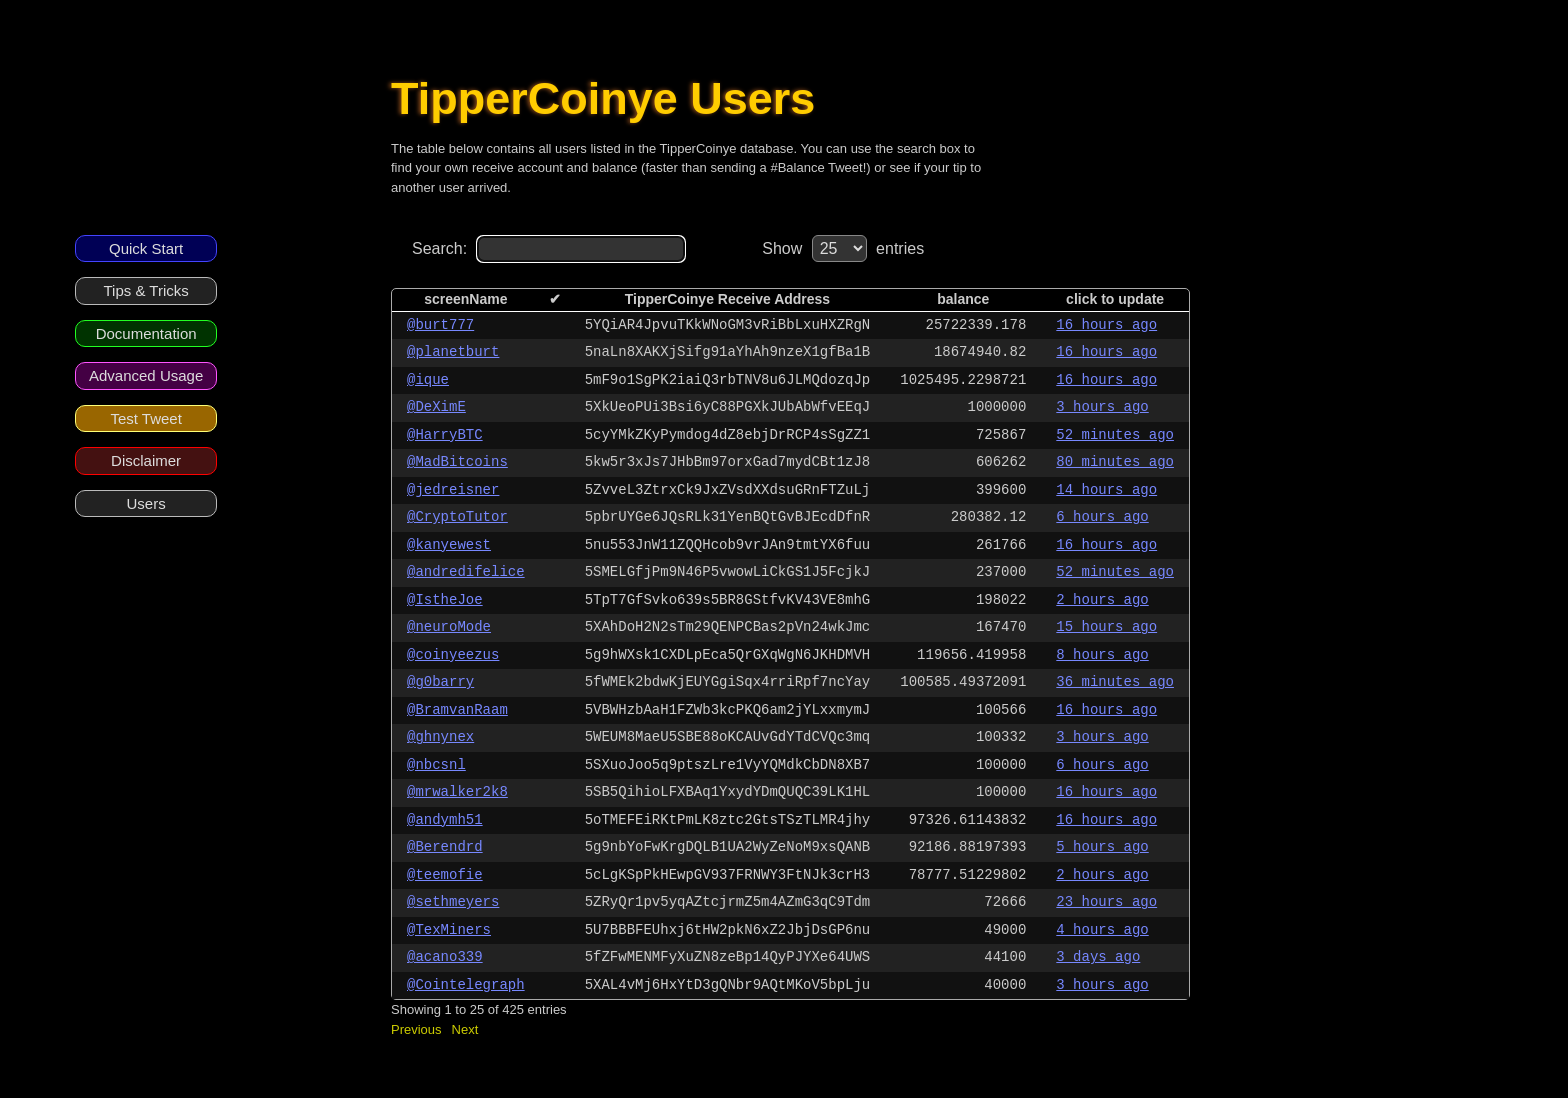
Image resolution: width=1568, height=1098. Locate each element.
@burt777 (440, 325)
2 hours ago (1102, 600)
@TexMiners (449, 930)
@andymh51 (445, 820)
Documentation (146, 333)
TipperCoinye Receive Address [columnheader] (727, 299)
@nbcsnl (436, 765)
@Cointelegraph (466, 985)
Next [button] (465, 1029)
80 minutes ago (1115, 462)
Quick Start (146, 248)
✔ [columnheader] (555, 299)
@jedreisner (453, 490)
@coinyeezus (453, 655)
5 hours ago (1102, 847)
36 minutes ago (1115, 682)
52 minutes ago (1115, 435)
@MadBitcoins (457, 462)
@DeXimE (436, 407)
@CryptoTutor (457, 517)
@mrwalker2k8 (457, 792)
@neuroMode (449, 627)
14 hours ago (1106, 490)
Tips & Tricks (145, 290)
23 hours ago (1106, 902)
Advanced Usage (146, 375)
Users (146, 503)
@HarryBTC (445, 435)
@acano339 (445, 957)
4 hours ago (1102, 930)
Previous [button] (416, 1029)
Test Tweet (145, 418)
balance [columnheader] (963, 299)
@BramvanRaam (457, 710)
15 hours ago (1106, 627)
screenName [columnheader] (465, 299)
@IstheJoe (445, 600)
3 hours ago (1102, 407)
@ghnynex (440, 737)
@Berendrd (445, 847)
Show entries (843, 248)
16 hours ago (1106, 325)
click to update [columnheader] (1115, 299)
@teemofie (445, 875)
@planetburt (453, 352)
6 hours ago (1102, 517)
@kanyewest (449, 545)
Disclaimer (146, 460)
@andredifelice (466, 572)
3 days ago (1098, 957)
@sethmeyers (453, 902)
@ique (428, 380)
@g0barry (440, 682)
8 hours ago (1102, 655)
